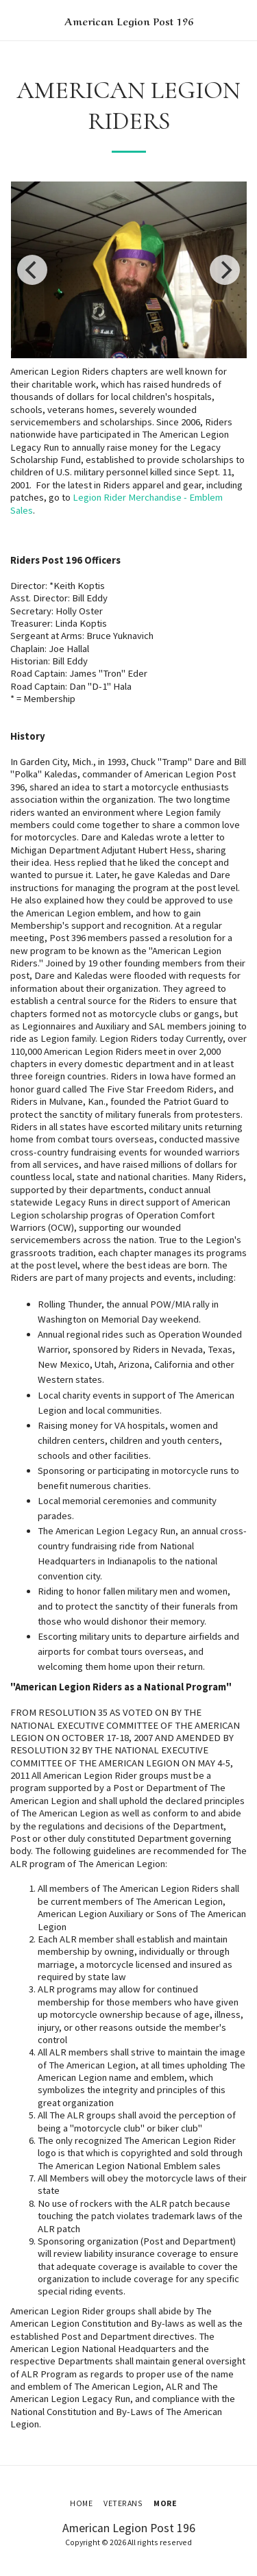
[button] (15, 19)
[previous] (32, 270)
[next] (225, 270)
